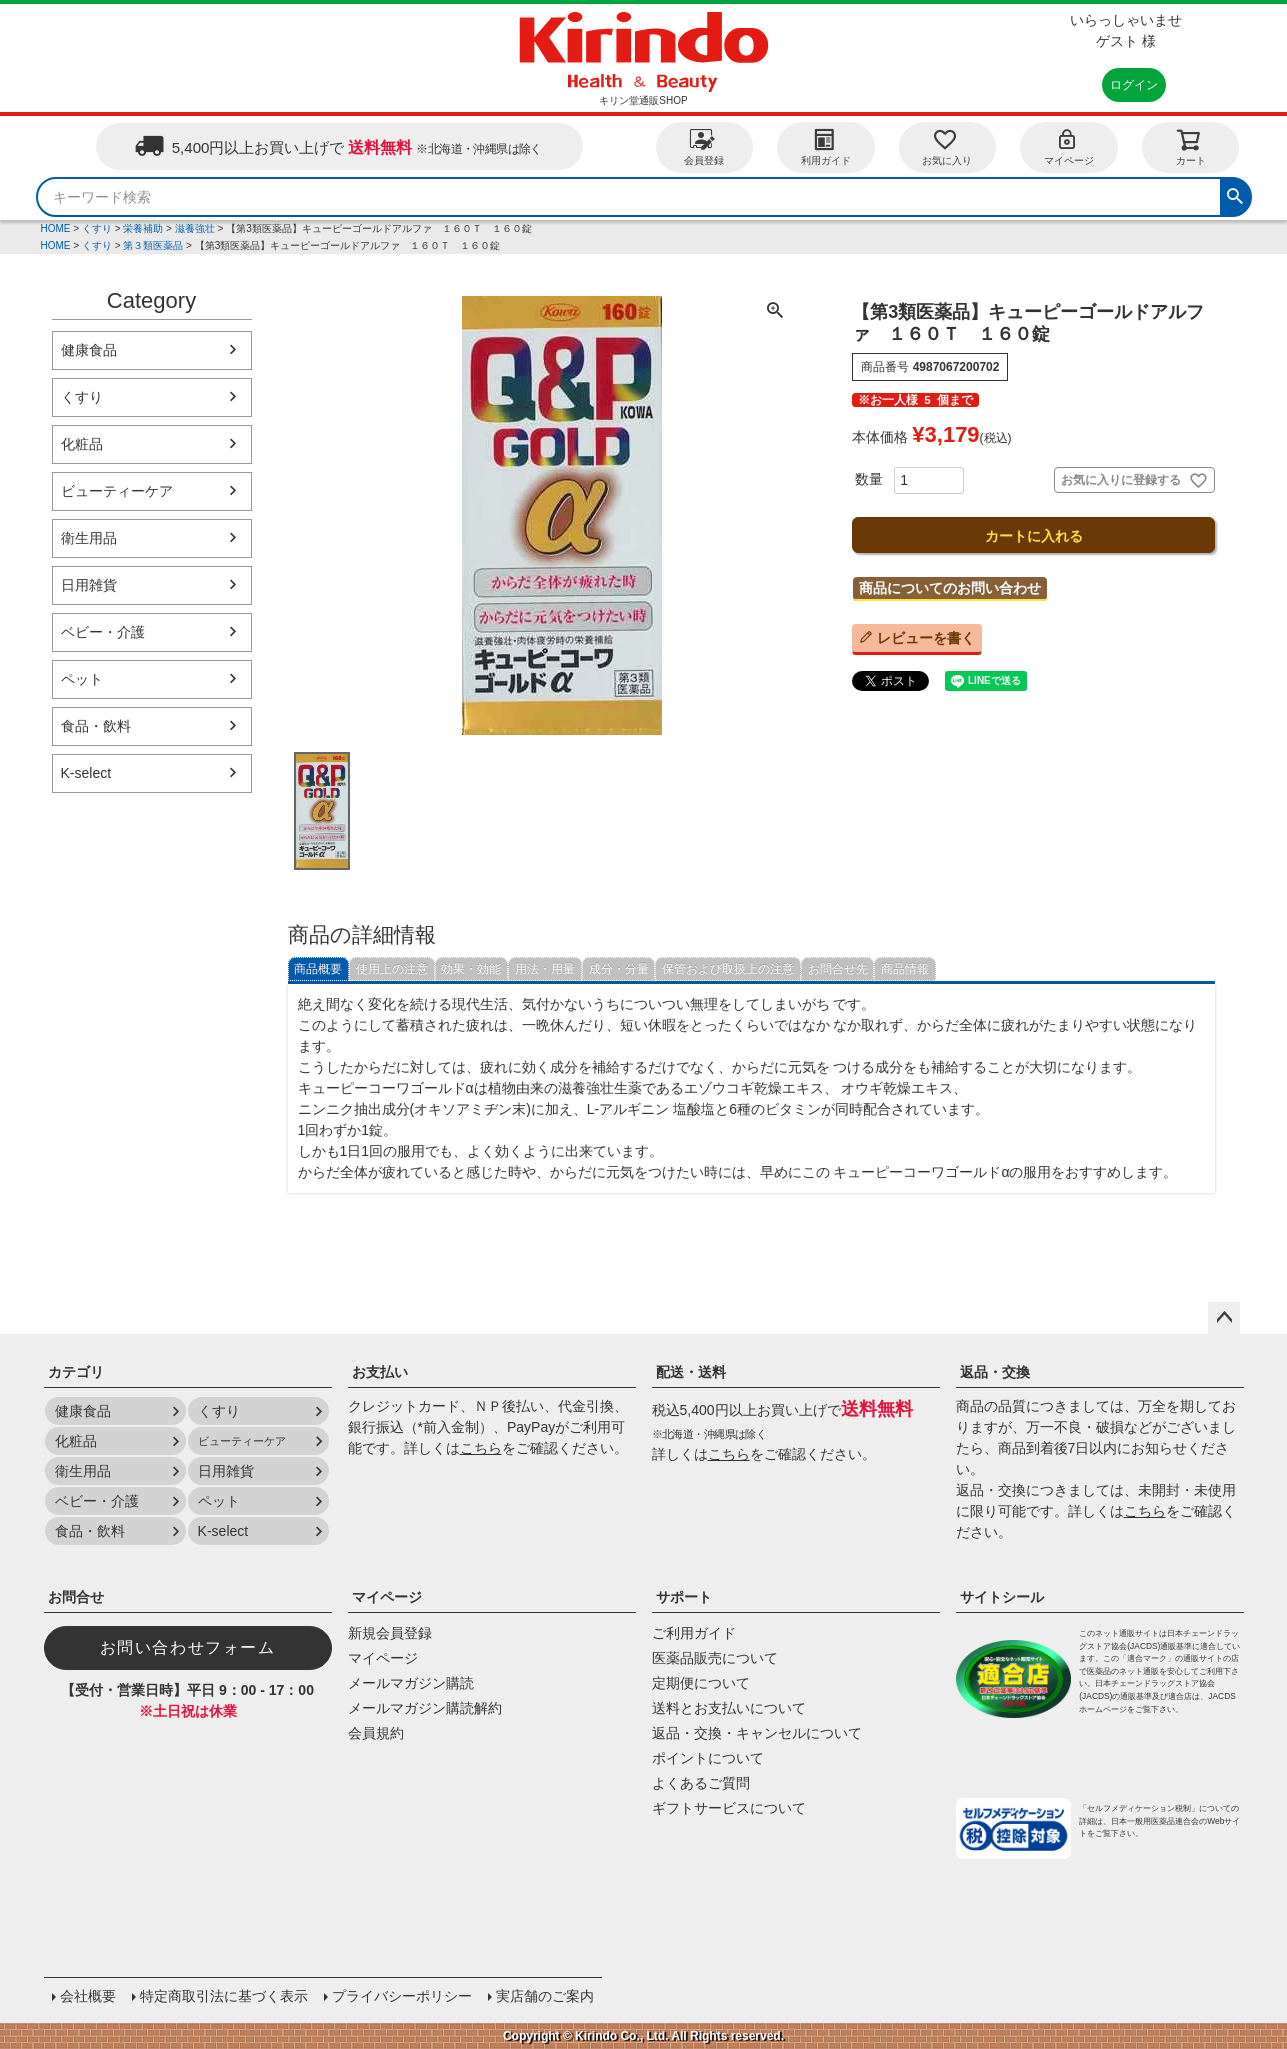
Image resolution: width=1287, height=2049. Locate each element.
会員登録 (704, 146)
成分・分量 (619, 969)
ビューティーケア (117, 491)
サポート (684, 1597)
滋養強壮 (195, 228)
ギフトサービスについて (729, 1808)
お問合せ (76, 1597)
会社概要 (88, 1996)
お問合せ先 (838, 969)
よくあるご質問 (701, 1783)
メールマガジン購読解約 (425, 1708)
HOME (56, 228)
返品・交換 (995, 1372)
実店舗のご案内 (545, 1996)
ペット (82, 679)
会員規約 (376, 1733)
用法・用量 (545, 969)
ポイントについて (708, 1758)
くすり (97, 228)
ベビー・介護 (103, 632)
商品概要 (318, 969)
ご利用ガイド (694, 1633)
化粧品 (82, 444)
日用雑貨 (89, 585)
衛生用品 (89, 538)
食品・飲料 (96, 726)
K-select (86, 773)
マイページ (1069, 146)
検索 (1235, 194)
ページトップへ (1224, 1318)
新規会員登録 (390, 1633)
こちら (481, 1448)
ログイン (1134, 85)
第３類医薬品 (153, 245)
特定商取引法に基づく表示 (224, 1996)
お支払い (380, 1372)
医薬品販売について (715, 1658)
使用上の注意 (392, 969)
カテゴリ (76, 1372)
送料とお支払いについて (729, 1708)
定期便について (701, 1683)
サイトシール (1002, 1597)
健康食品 (89, 350)
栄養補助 (143, 228)
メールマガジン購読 (411, 1683)
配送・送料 (691, 1372)
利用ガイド (826, 146)
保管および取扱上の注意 (728, 969)
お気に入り (947, 146)
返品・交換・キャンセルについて (757, 1733)
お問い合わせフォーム (188, 1647)
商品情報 (905, 969)
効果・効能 (471, 969)
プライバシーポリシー (402, 1996)
